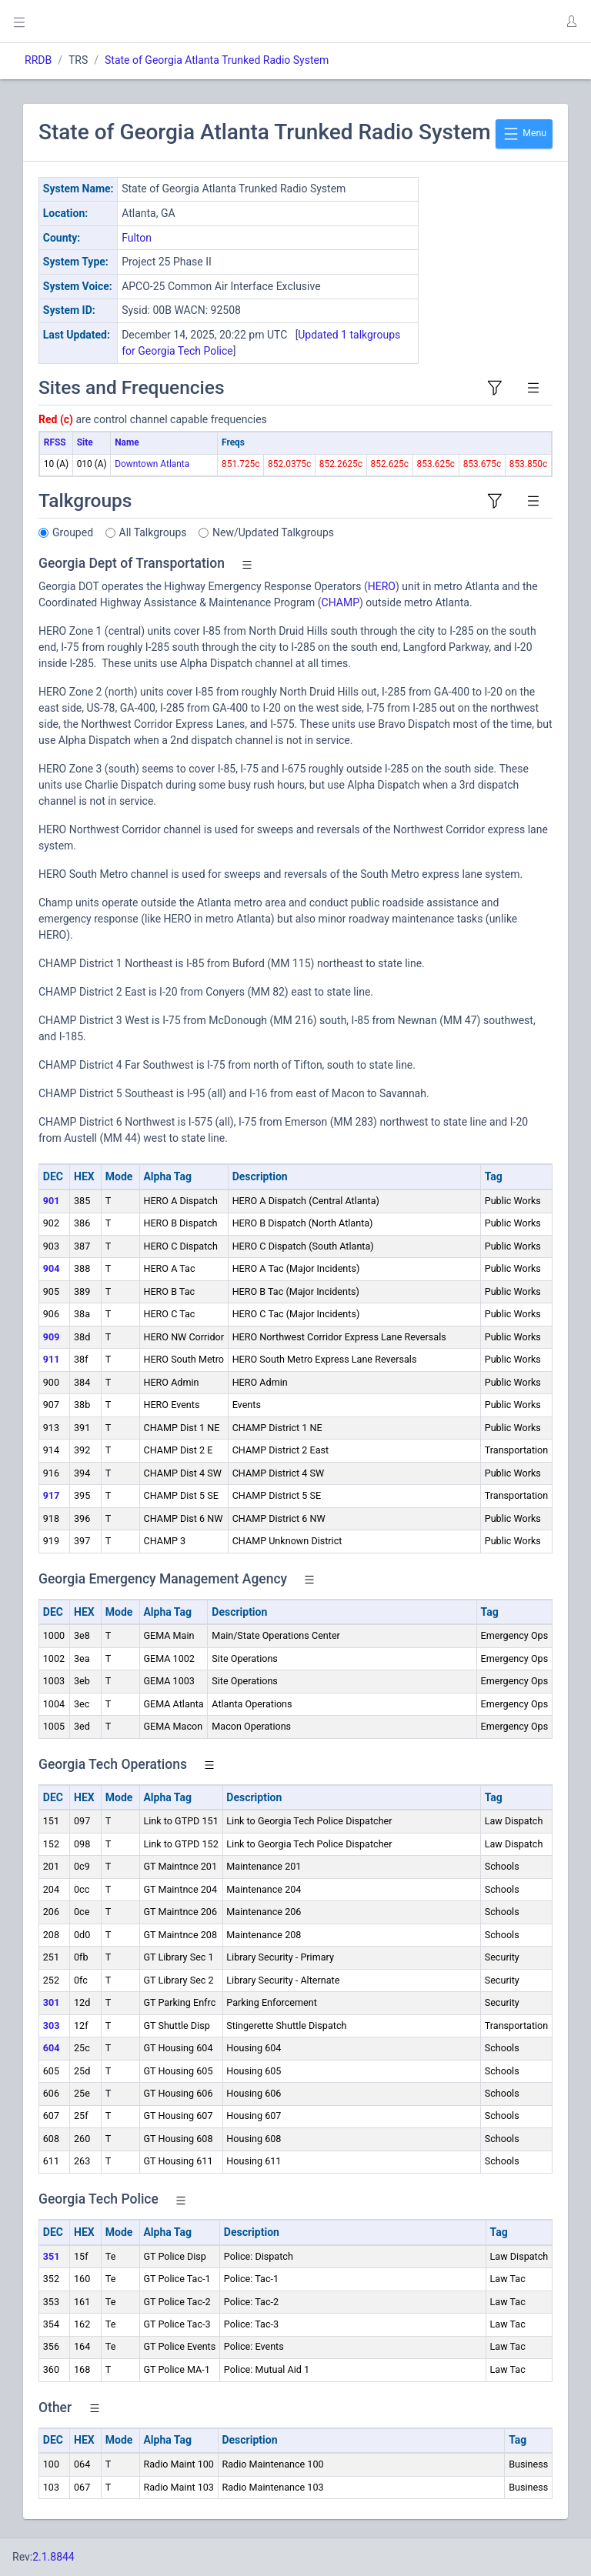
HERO (382, 586)
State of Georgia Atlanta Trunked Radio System (217, 60)
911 (51, 1359)
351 (51, 2256)
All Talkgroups (153, 532)
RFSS (55, 442)
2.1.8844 (53, 2557)
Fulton (137, 238)
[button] (571, 21)
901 (51, 1200)
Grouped (72, 532)
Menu (524, 134)
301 (51, 2002)
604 (51, 2048)
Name (127, 442)
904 (51, 1268)
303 (51, 2025)
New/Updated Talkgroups (273, 532)
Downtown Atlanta (152, 464)
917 (51, 1495)
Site (85, 442)
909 (51, 1337)
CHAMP (340, 602)
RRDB (38, 60)
